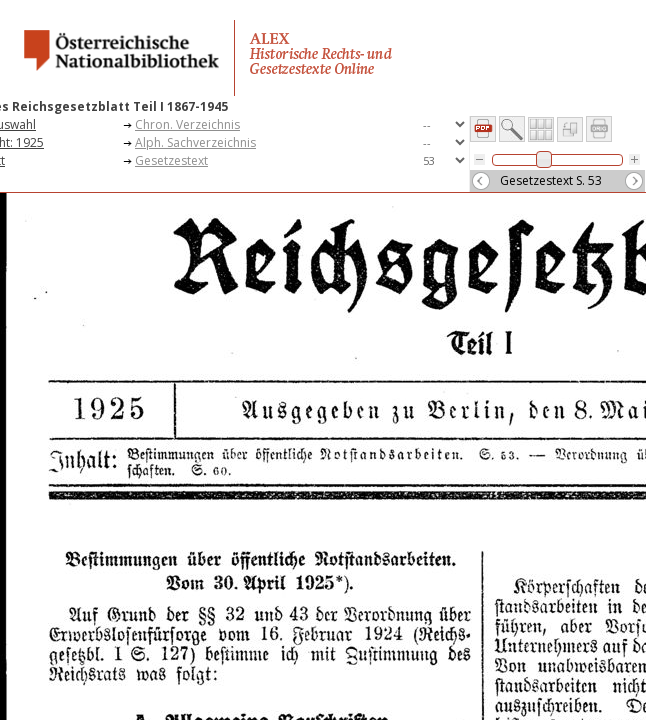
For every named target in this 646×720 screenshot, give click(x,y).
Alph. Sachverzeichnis (195, 142)
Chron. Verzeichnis (187, 124)
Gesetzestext (171, 160)
